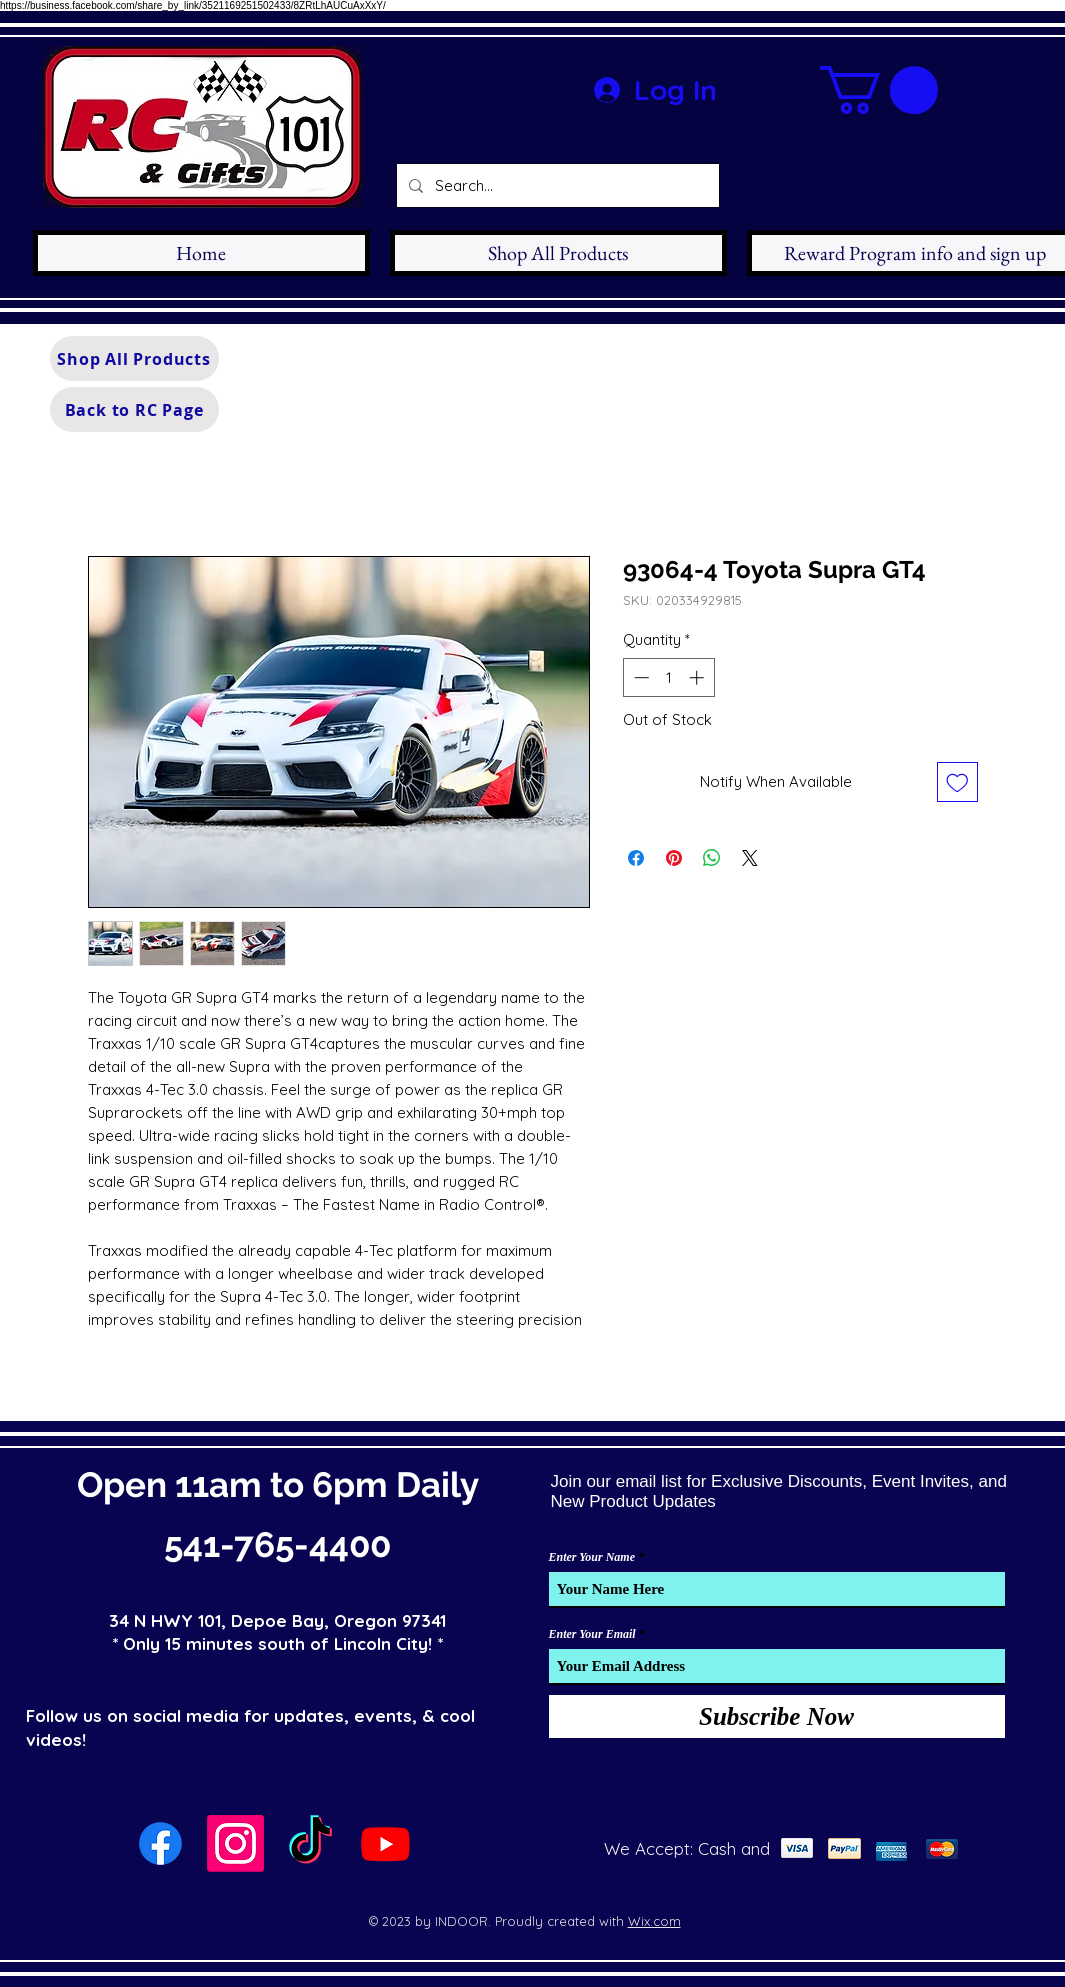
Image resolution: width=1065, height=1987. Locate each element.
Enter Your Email (592, 1634)
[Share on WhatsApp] (712, 858)
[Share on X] (750, 858)
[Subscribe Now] (777, 1716)
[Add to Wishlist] (957, 782)
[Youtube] (385, 1843)
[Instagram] (235, 1843)
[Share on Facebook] (636, 858)
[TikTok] (310, 1843)
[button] (879, 90)
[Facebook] (160, 1843)
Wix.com (654, 1921)
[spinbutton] (668, 677)
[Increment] (698, 677)
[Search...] (556, 185)
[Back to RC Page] (134, 409)
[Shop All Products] (134, 358)
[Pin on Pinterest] (674, 858)
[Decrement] (639, 677)
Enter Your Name (592, 1557)
